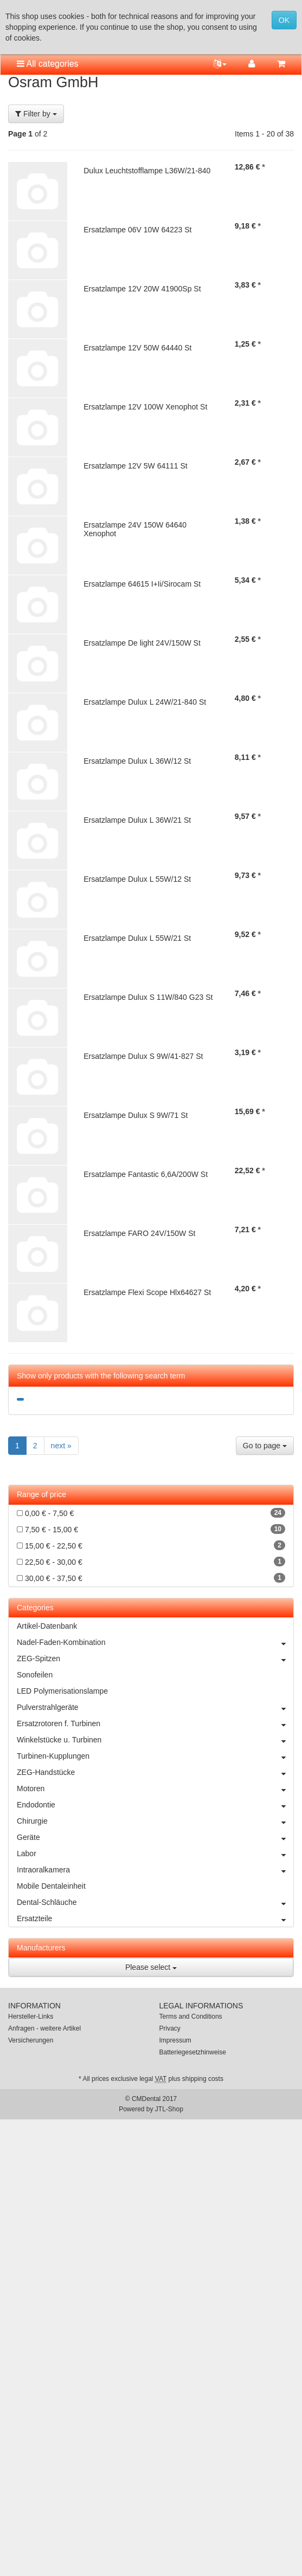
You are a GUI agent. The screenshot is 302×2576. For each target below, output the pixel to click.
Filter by (36, 113)
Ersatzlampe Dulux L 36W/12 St (137, 761)
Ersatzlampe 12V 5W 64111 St (135, 465)
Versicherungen (30, 2040)
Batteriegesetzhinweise (192, 2052)
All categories (48, 63)
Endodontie (155, 1805)
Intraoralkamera (155, 1870)
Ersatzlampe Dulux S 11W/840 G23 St (148, 997)
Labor (155, 1853)
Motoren (155, 1788)
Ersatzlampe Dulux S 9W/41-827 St (143, 1056)
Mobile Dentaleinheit (51, 1886)
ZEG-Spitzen (155, 1658)
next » (61, 1445)
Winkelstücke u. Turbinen (155, 1740)
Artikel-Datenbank (47, 1626)
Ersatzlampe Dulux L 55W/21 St (137, 938)
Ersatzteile (155, 1918)
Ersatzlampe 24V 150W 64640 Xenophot (135, 529)
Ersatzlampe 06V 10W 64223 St (137, 229)
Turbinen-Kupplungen (155, 1756)
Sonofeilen (35, 1674)
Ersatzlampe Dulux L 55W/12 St (137, 879)
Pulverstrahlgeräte (155, 1707)
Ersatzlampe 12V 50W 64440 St (137, 347)
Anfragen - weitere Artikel (44, 2028)
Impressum (175, 2040)
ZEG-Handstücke (155, 1772)
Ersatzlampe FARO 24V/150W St (139, 1233)
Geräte (155, 1837)
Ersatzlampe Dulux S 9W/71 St (135, 1115)
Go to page (265, 1445)
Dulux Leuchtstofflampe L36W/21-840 (146, 170)
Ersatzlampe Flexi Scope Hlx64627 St (147, 1292)
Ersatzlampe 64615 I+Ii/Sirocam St (142, 584)
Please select (151, 1967)
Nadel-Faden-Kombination (155, 1642)
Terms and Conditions (190, 2016)
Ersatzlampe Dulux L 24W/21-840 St (144, 702)
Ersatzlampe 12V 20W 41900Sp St (142, 288)
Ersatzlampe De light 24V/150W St (142, 643)
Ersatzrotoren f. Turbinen (155, 1723)
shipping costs (202, 2079)
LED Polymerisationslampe (62, 1691)
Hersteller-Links (30, 2016)
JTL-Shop (169, 2109)
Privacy (170, 2028)
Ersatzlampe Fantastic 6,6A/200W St (145, 1174)
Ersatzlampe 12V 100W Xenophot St (145, 406)
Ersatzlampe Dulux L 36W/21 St (137, 820)
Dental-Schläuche (155, 1902)
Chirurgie (155, 1821)
